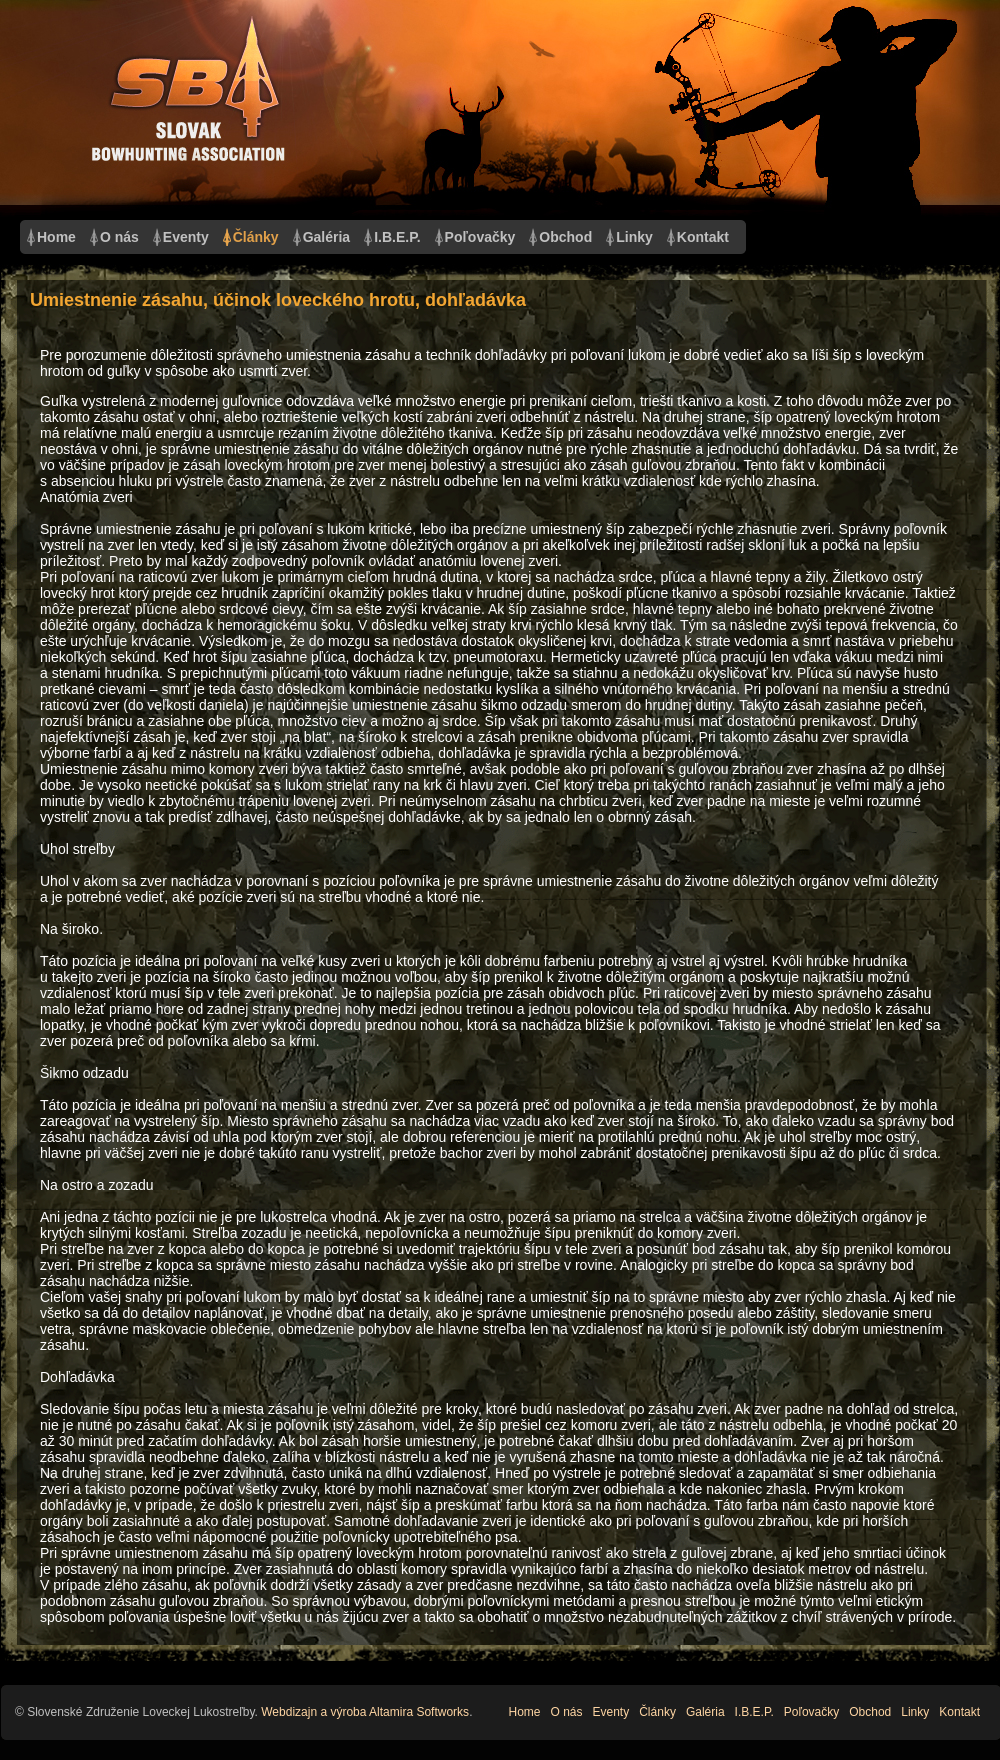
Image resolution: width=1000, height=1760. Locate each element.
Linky (634, 237)
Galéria (326, 237)
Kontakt (703, 237)
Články (256, 237)
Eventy (186, 237)
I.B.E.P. (397, 237)
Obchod (565, 237)
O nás (119, 237)
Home (56, 237)
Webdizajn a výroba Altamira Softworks (365, 1712)
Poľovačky (480, 237)
